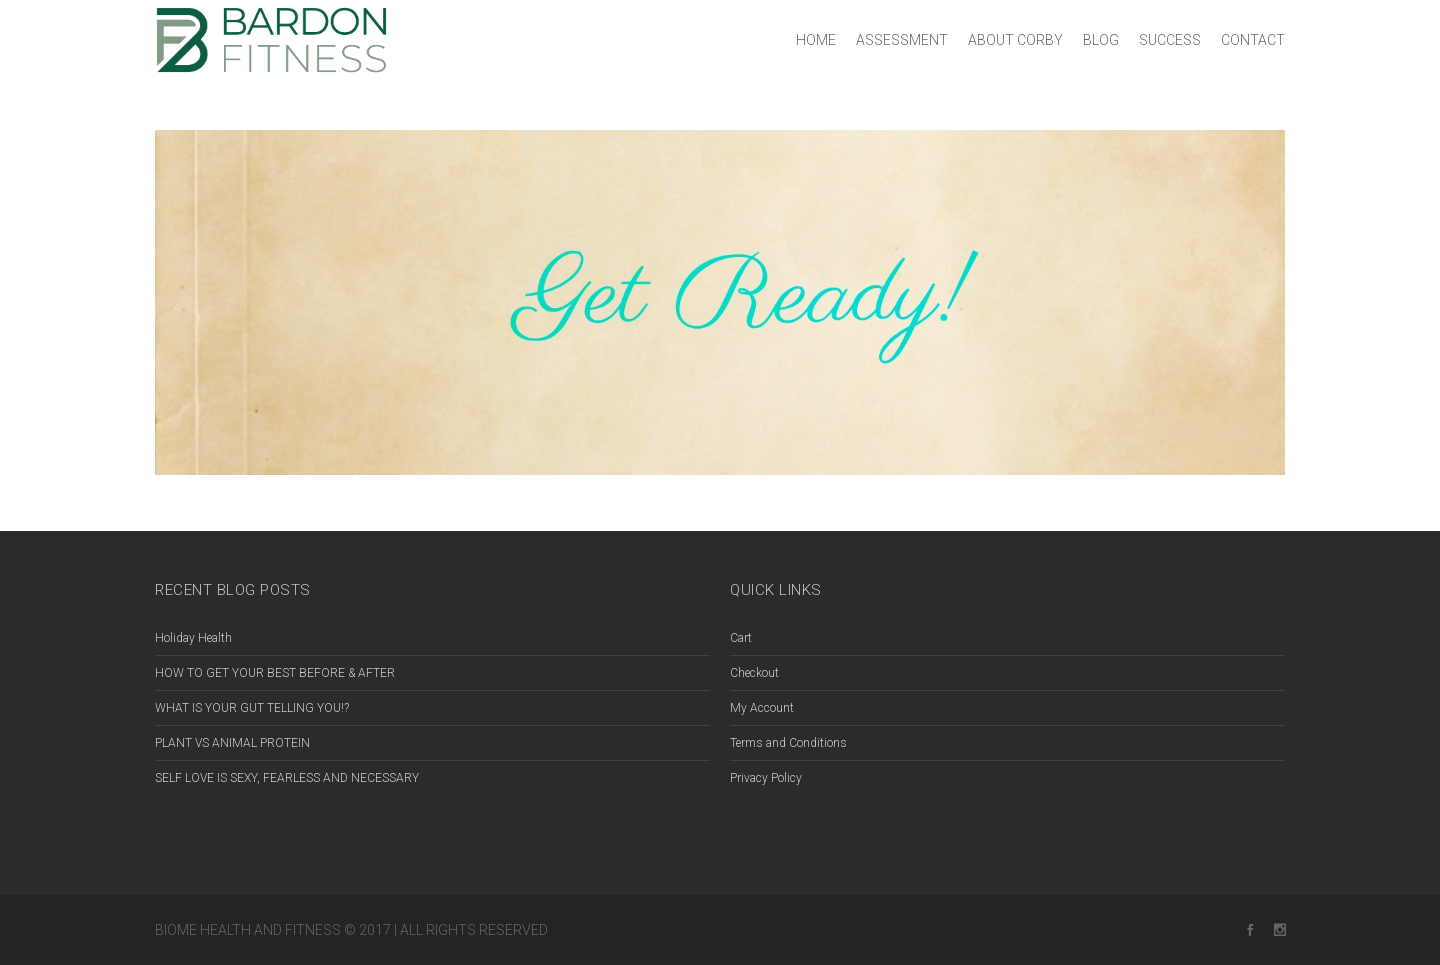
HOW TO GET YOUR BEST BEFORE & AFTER (275, 673)
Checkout (754, 673)
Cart (741, 638)
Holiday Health (193, 638)
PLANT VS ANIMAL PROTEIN (232, 743)
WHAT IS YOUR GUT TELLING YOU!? (252, 708)
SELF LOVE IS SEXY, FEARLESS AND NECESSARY (287, 778)
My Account (762, 708)
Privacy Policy (766, 778)
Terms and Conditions (788, 743)
